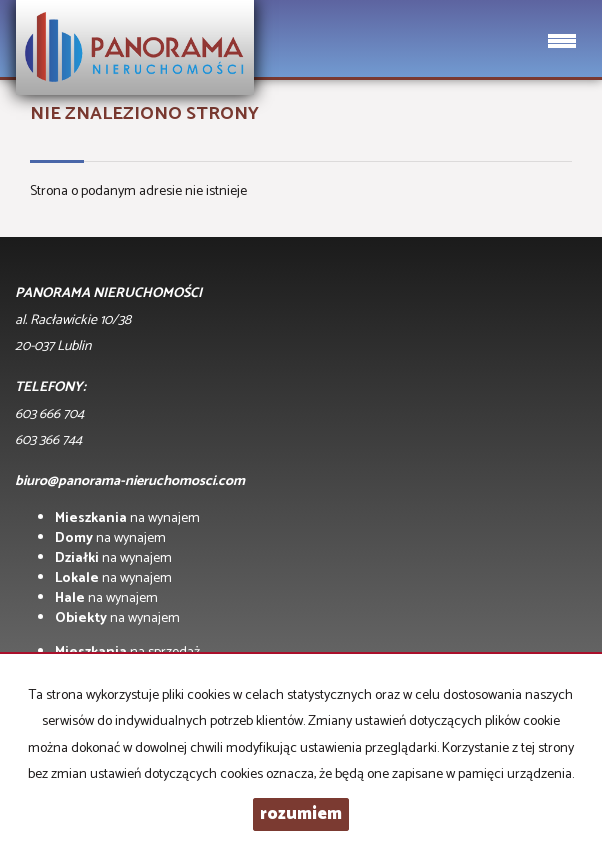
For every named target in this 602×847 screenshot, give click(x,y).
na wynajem (127, 518)
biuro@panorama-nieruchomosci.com (130, 481)
